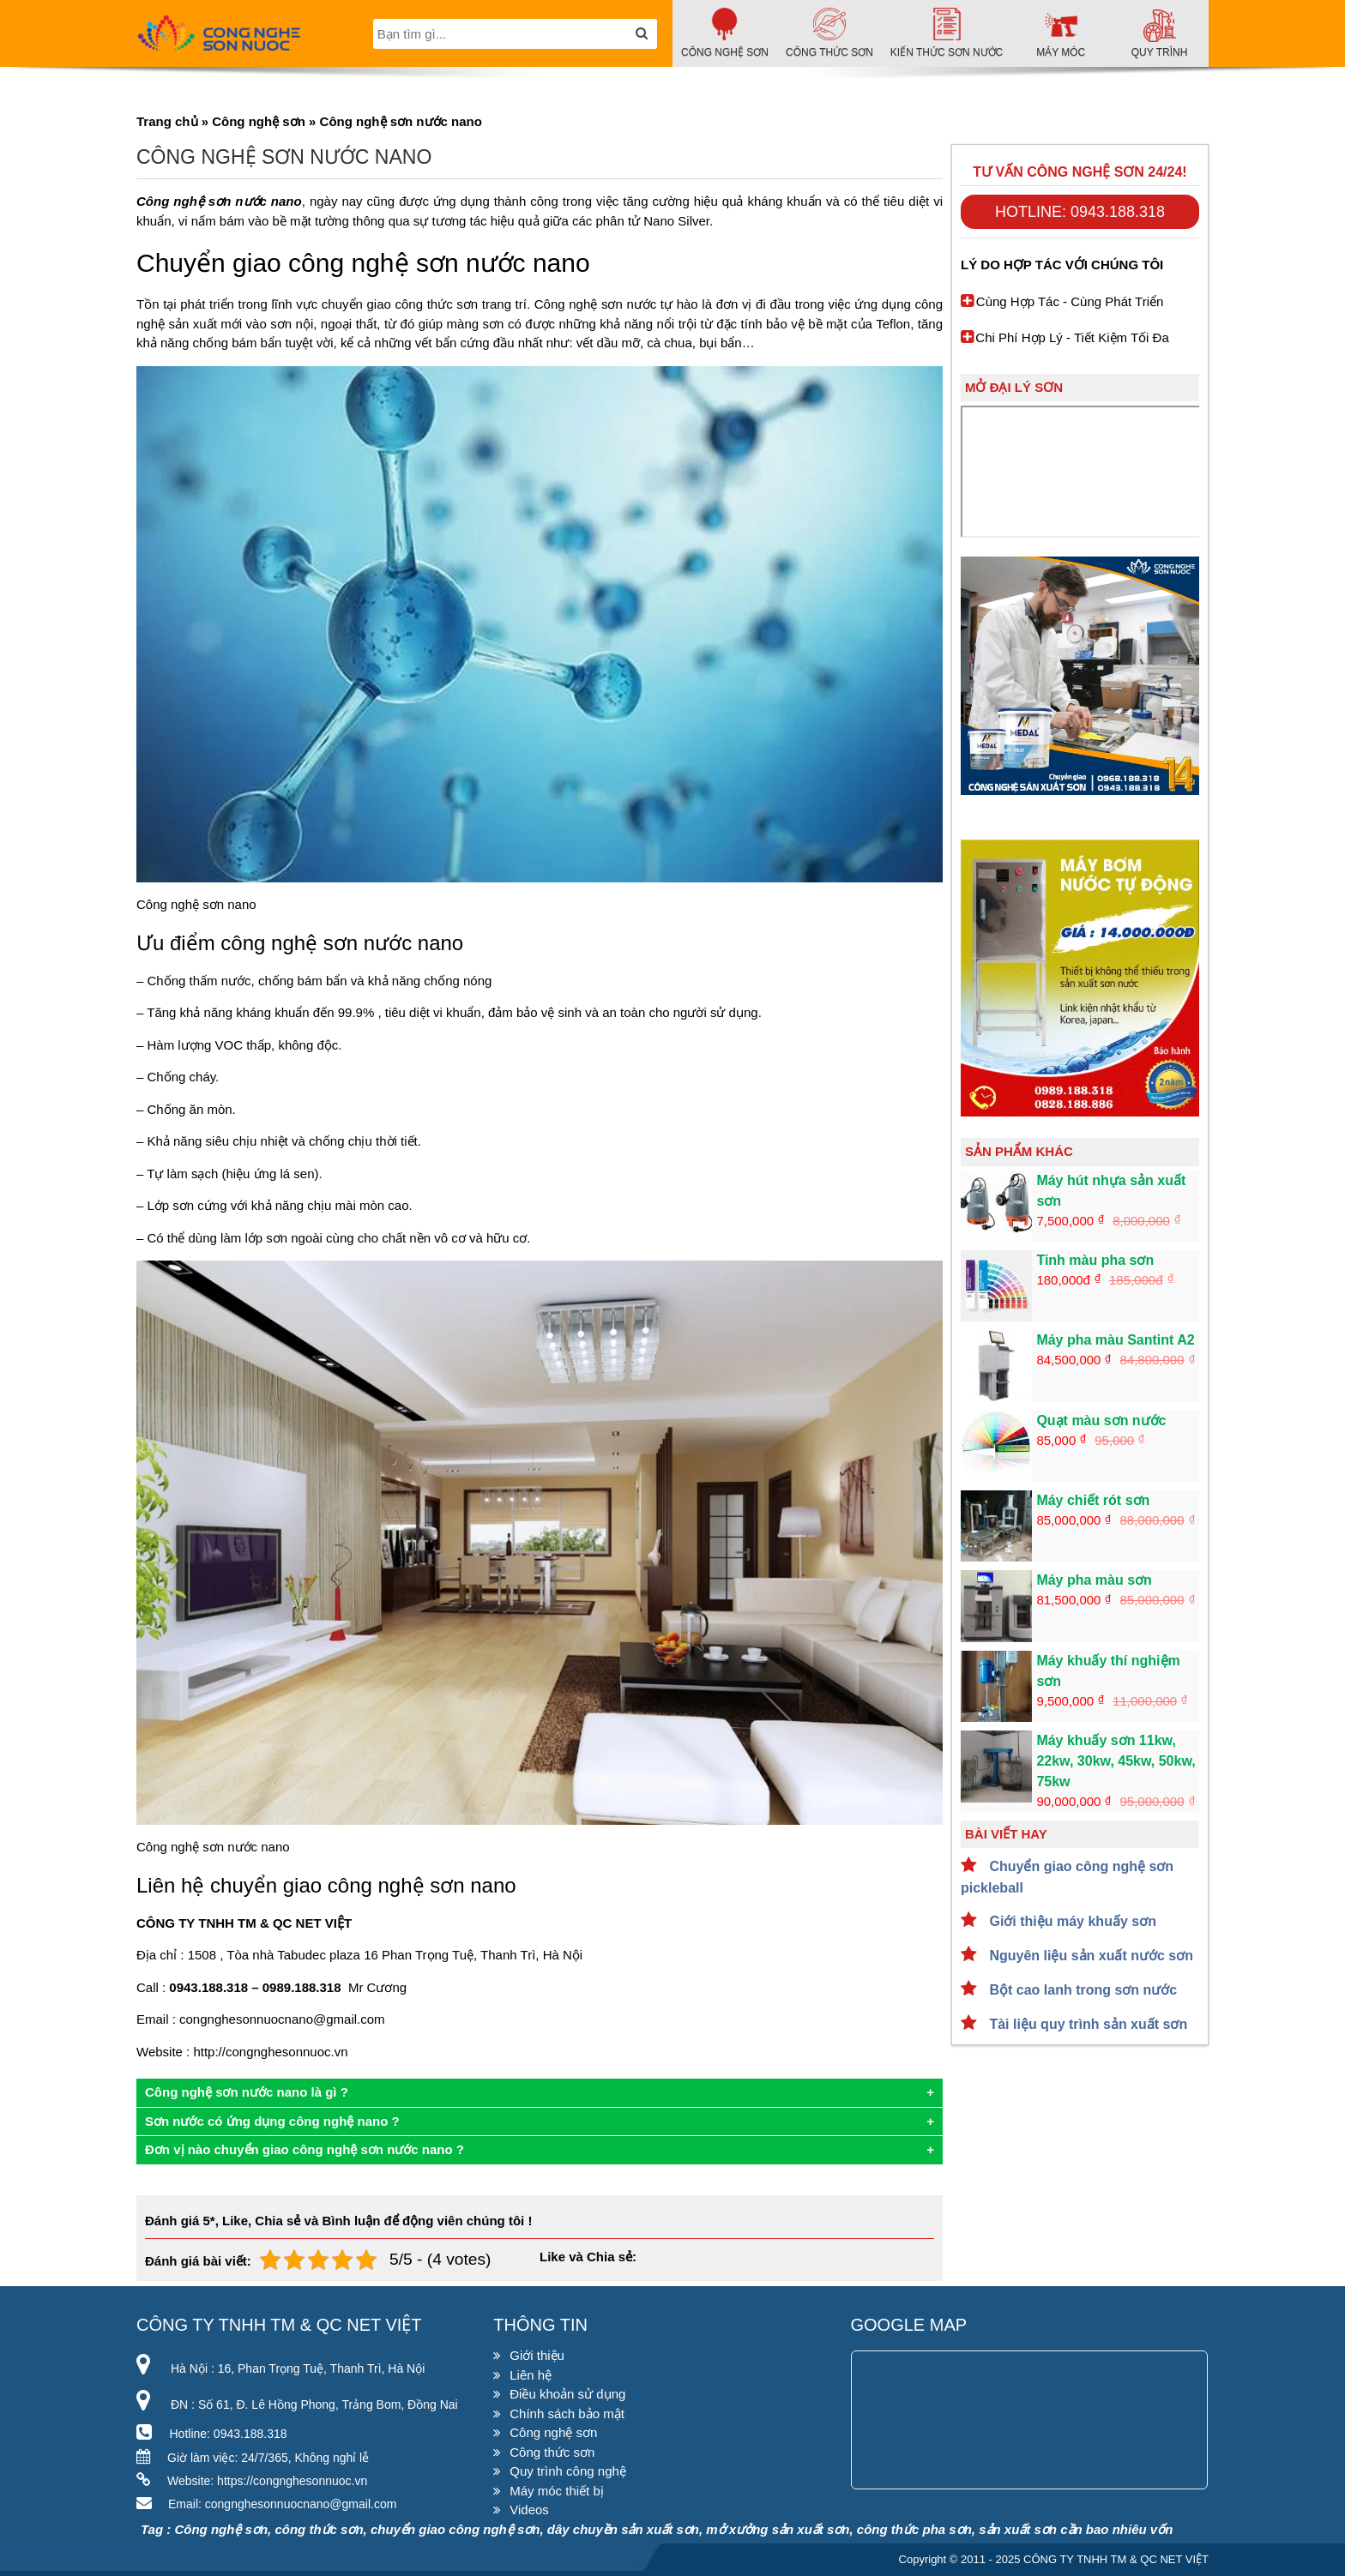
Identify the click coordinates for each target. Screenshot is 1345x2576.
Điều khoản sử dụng (567, 2393)
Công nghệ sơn (258, 121)
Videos (529, 2509)
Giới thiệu (537, 2355)
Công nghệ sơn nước (595, 304)
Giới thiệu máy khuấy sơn (1071, 1921)
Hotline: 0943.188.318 (1080, 211)
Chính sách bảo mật (567, 2413)
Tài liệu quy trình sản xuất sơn (1086, 2024)
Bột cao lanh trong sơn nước (1081, 1990)
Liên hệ (531, 2375)
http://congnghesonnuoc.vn (270, 2051)
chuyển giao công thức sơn (400, 304)
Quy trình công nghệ (568, 2471)
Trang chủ (167, 121)
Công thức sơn (552, 2452)
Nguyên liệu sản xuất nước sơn (1089, 1955)
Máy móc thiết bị (557, 2490)
